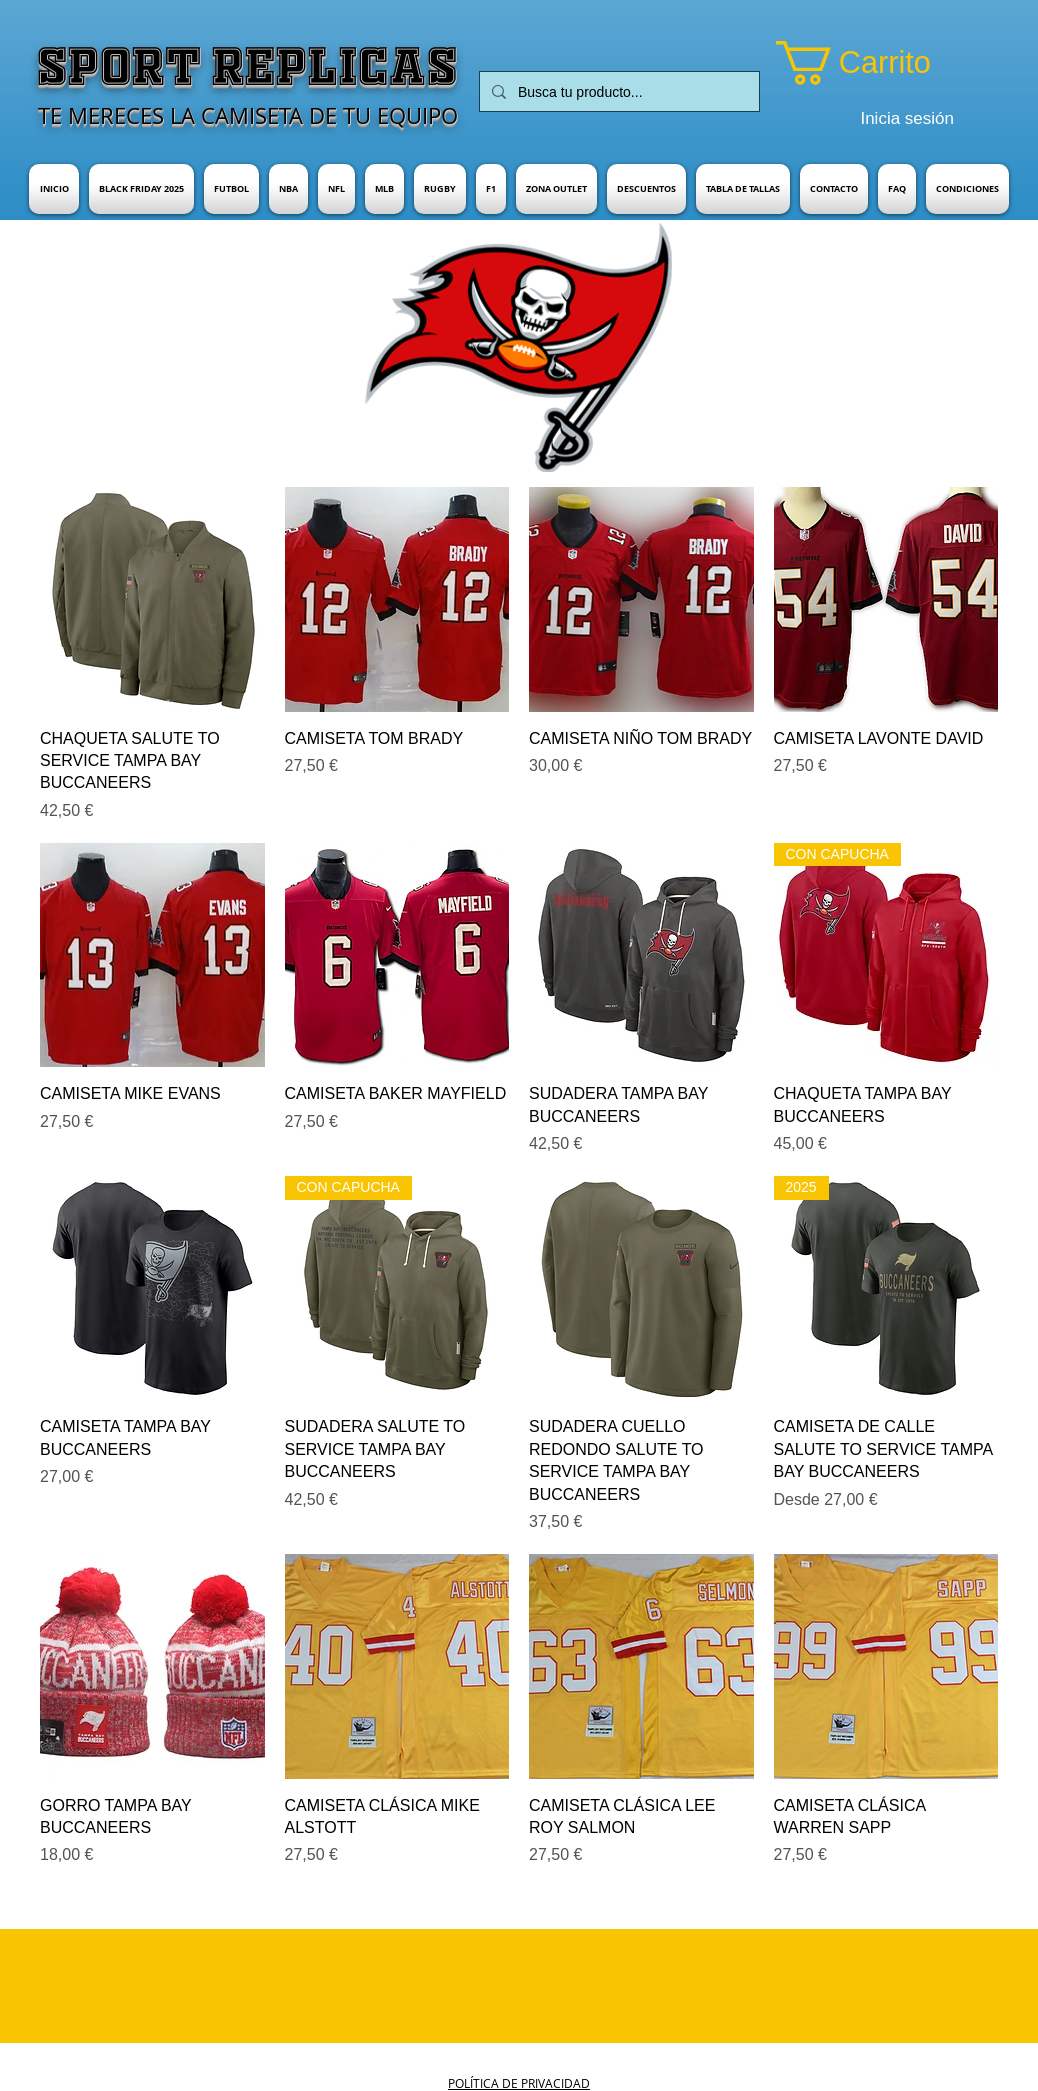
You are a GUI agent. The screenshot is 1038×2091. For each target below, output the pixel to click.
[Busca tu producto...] (617, 91)
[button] (880, 63)
